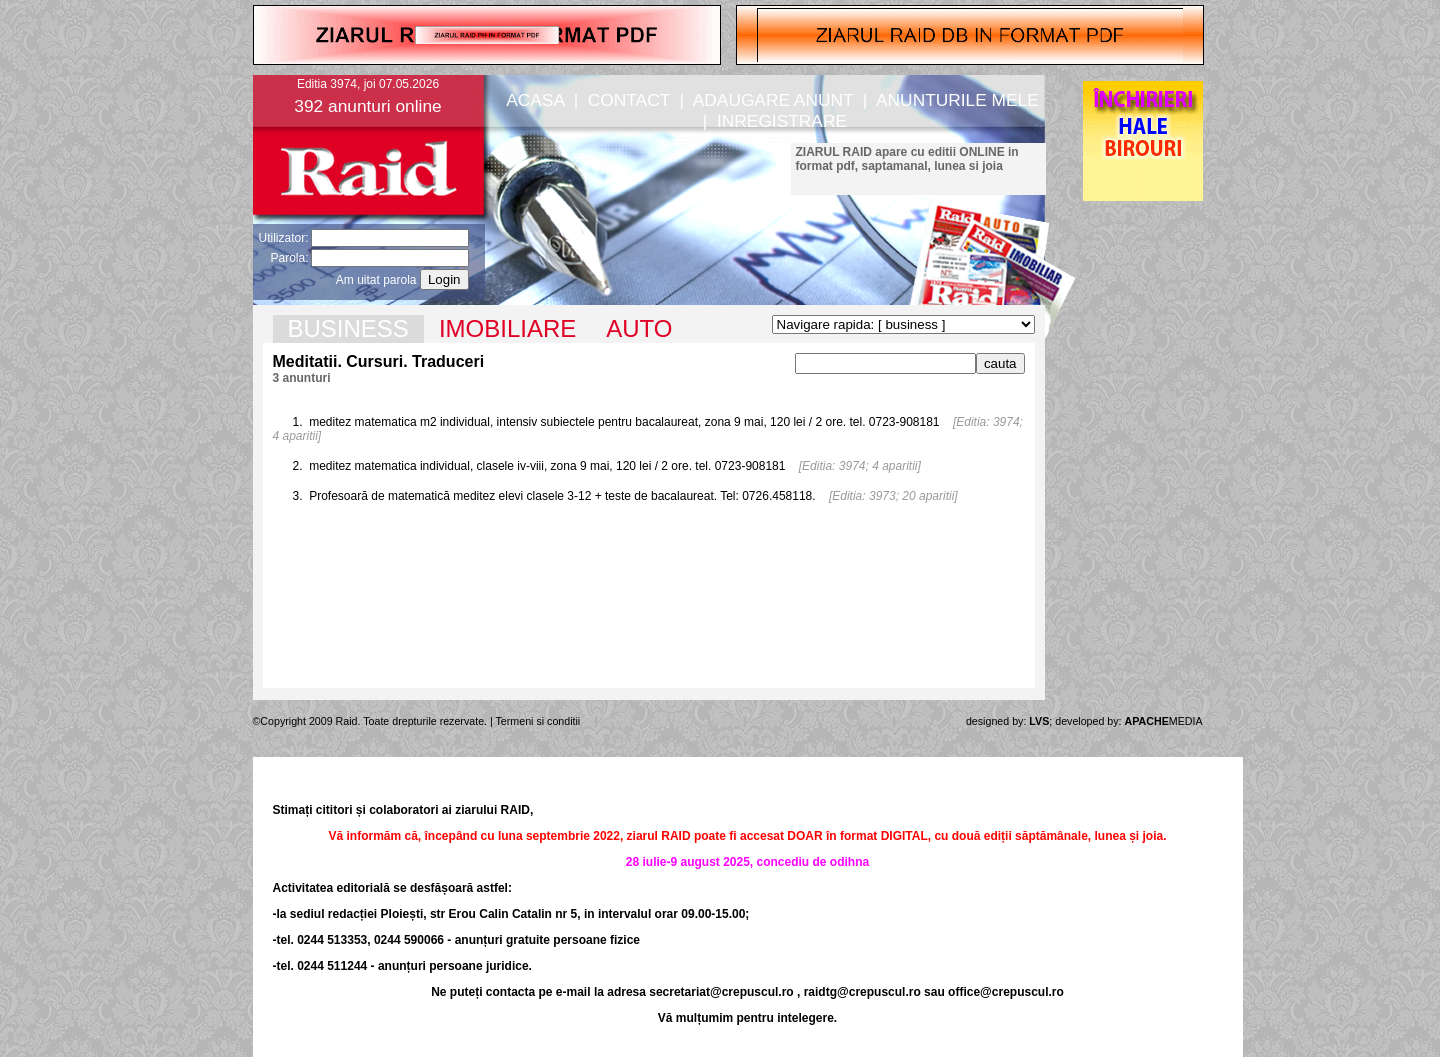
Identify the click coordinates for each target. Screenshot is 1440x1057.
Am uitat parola (376, 280)
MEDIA (1164, 721)
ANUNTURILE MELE (957, 100)
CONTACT (629, 100)
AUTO (639, 328)
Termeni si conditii (538, 721)
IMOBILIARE (507, 328)
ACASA (535, 100)
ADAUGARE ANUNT (773, 100)
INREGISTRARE (782, 121)
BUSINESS (348, 328)
